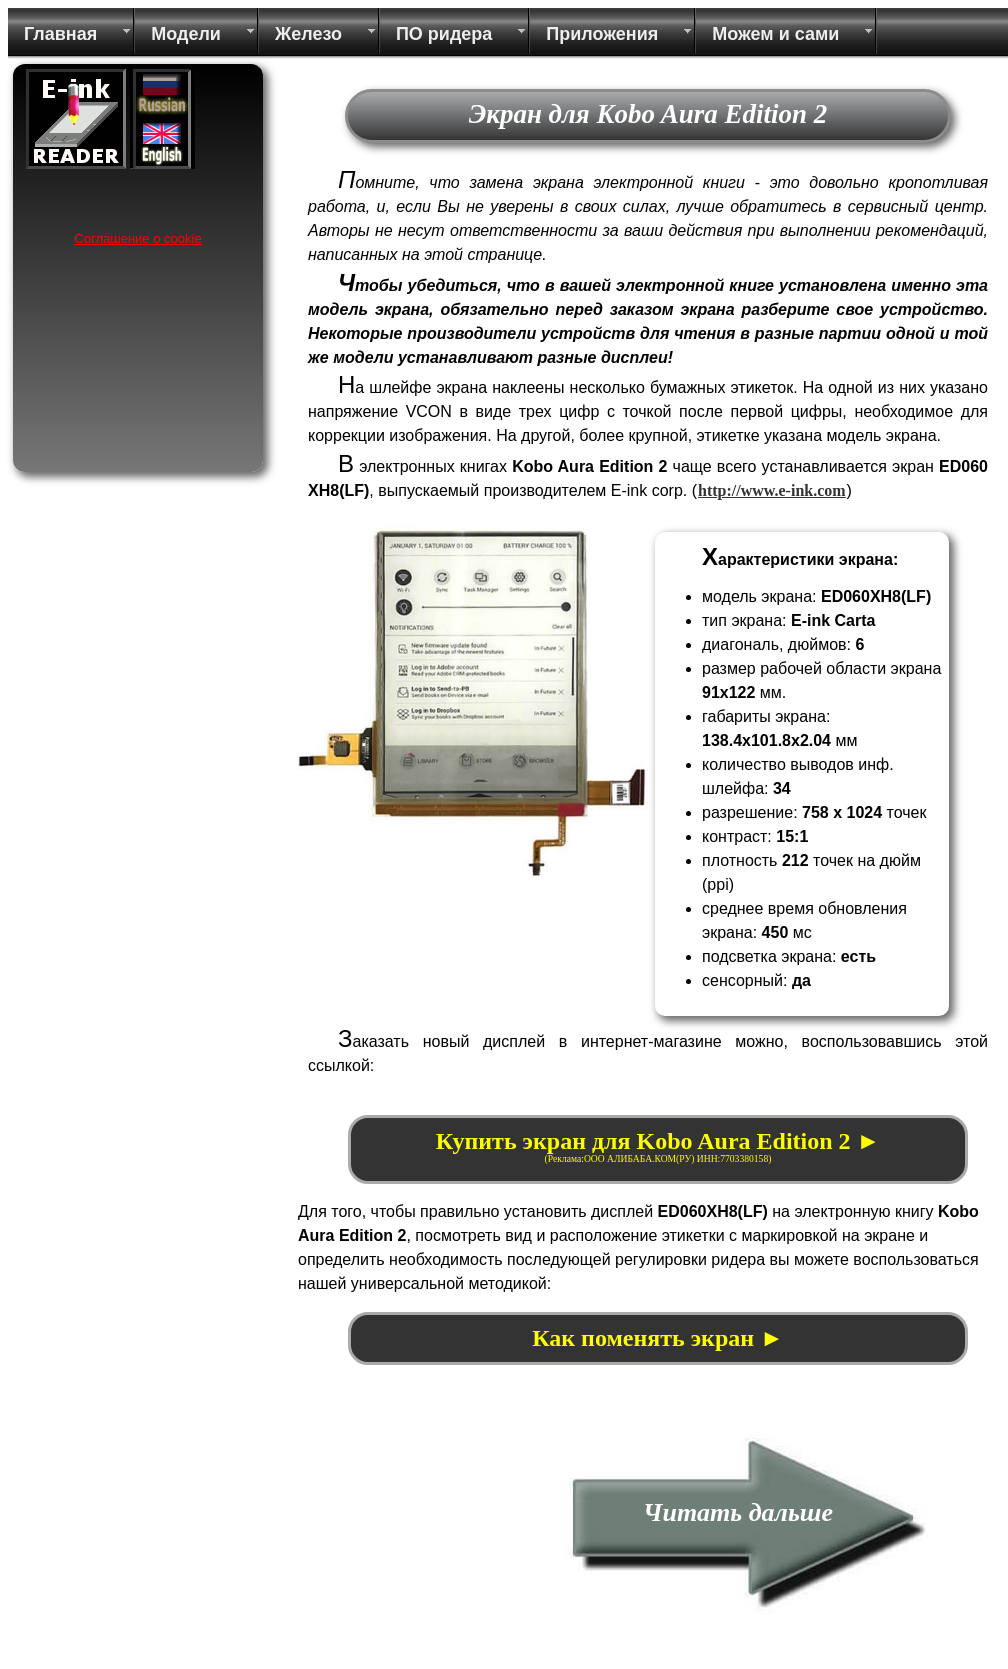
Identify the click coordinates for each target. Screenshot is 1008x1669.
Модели (186, 34)
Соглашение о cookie (137, 238)
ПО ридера (444, 34)
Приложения (602, 34)
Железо (308, 34)
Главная (60, 34)
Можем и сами (775, 34)
